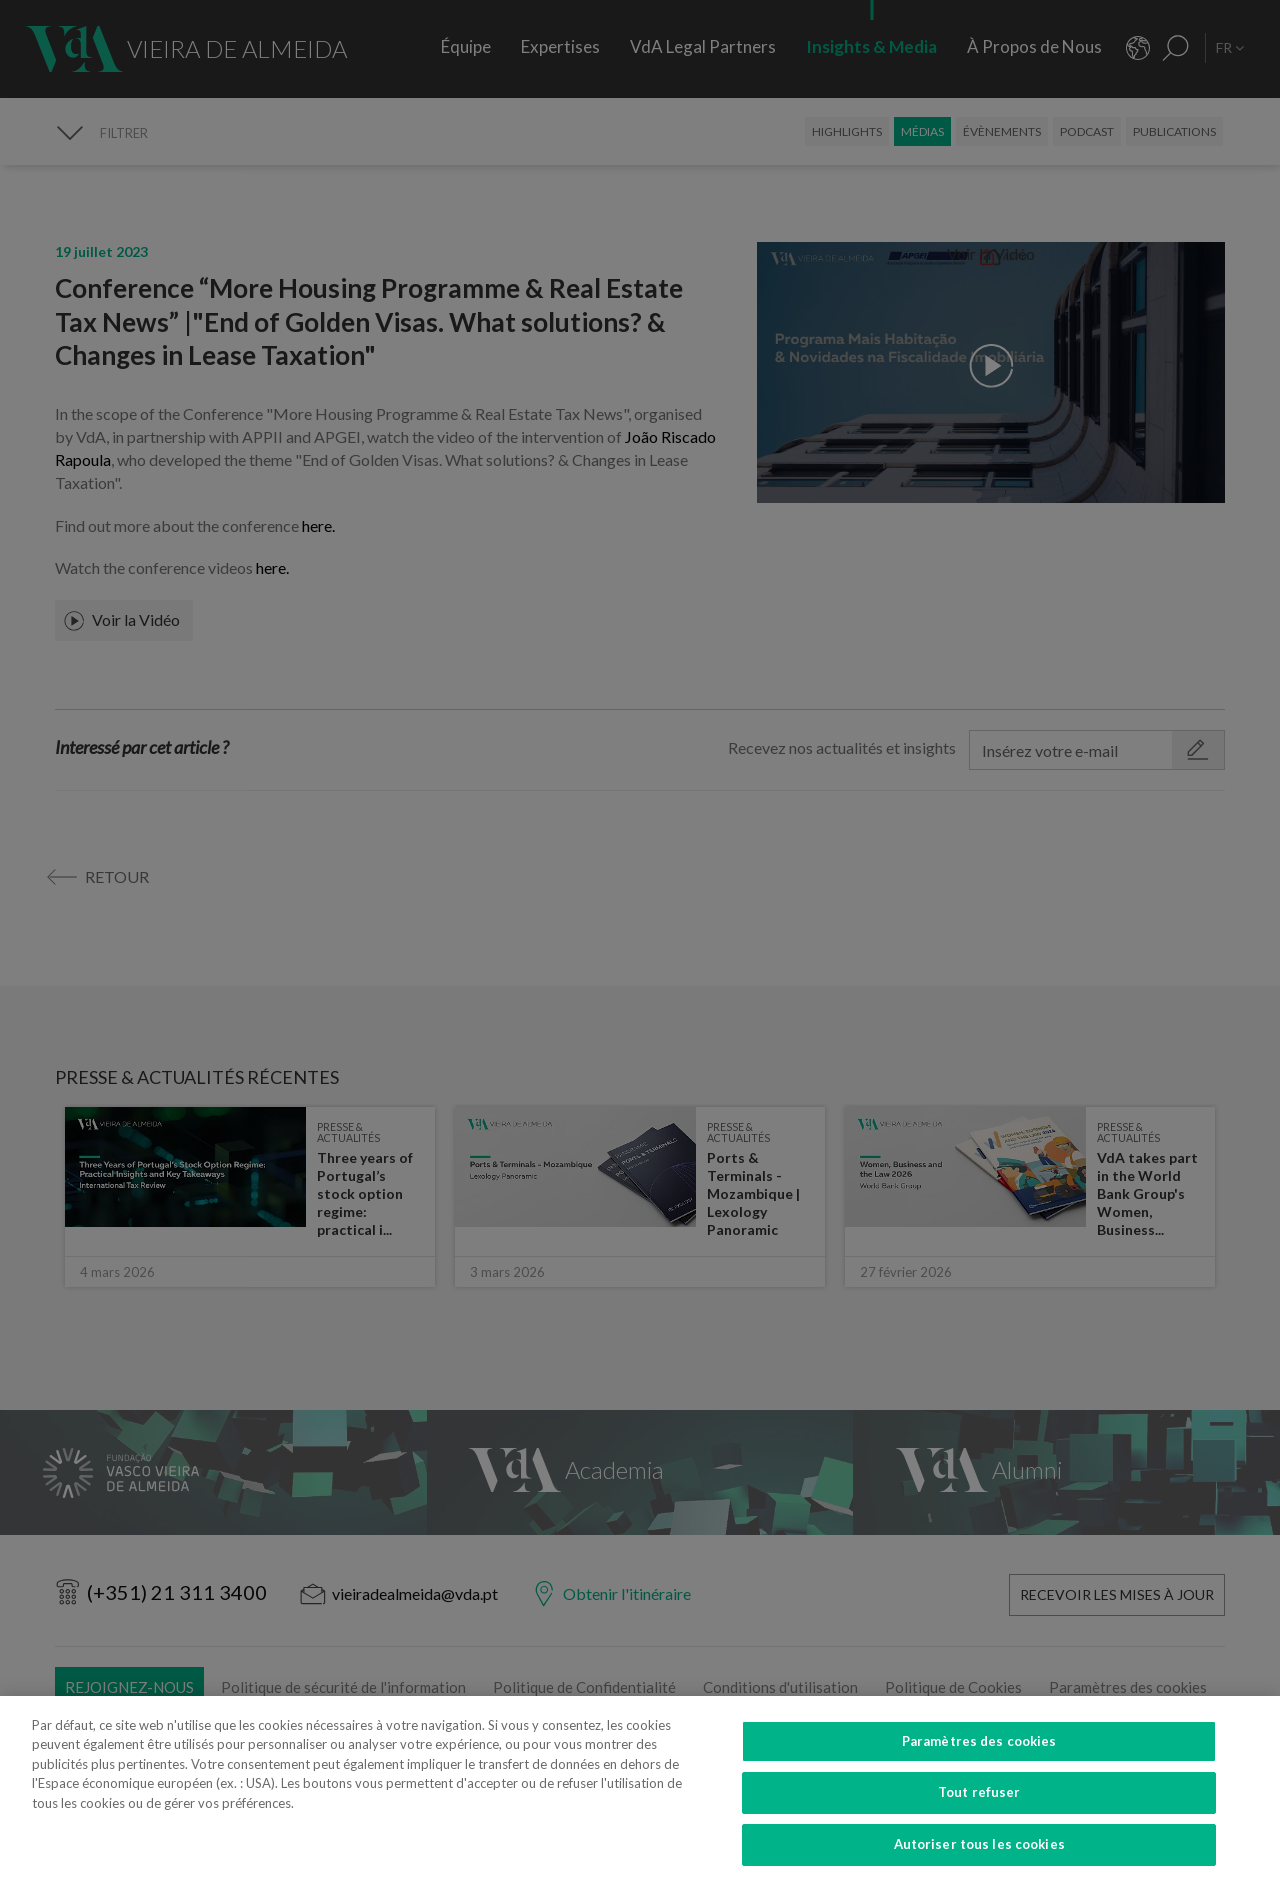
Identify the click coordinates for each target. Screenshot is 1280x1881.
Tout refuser (979, 1814)
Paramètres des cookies (979, 1762)
